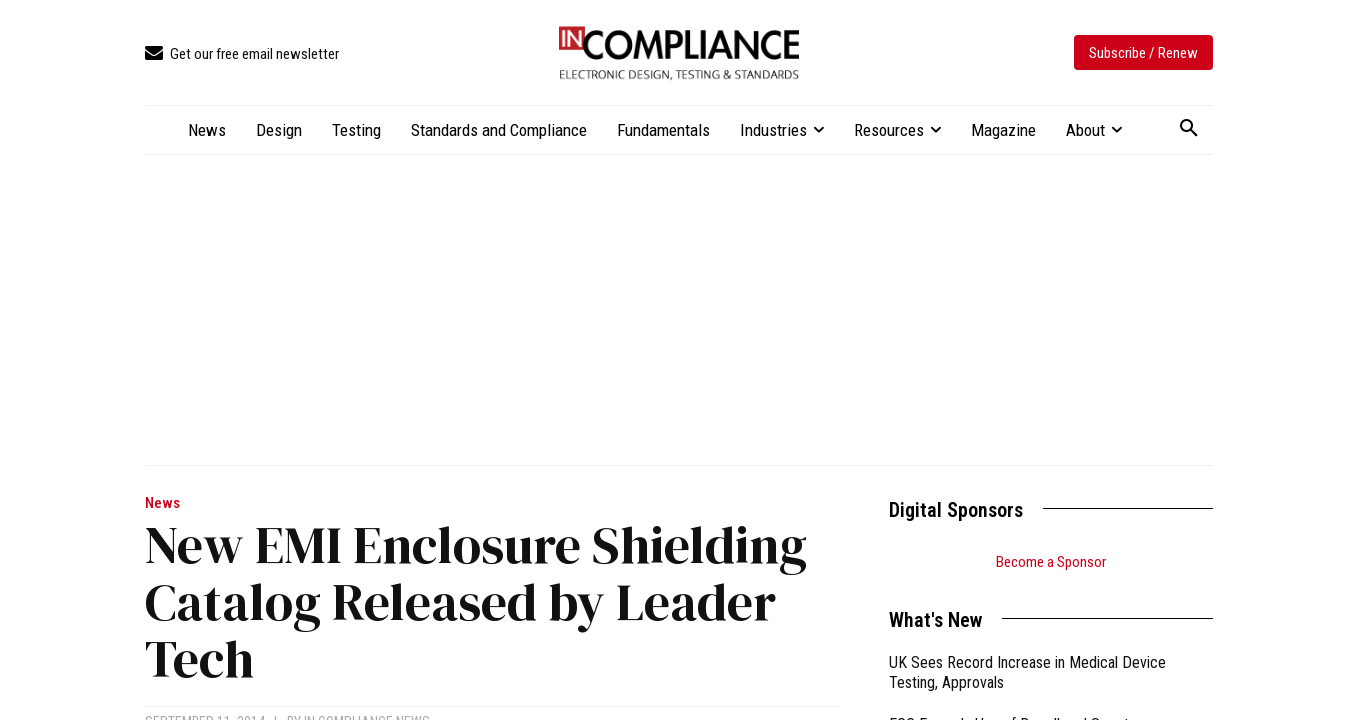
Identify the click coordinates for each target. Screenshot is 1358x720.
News (162, 503)
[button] (1189, 129)
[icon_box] (242, 54)
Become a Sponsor (1051, 562)
